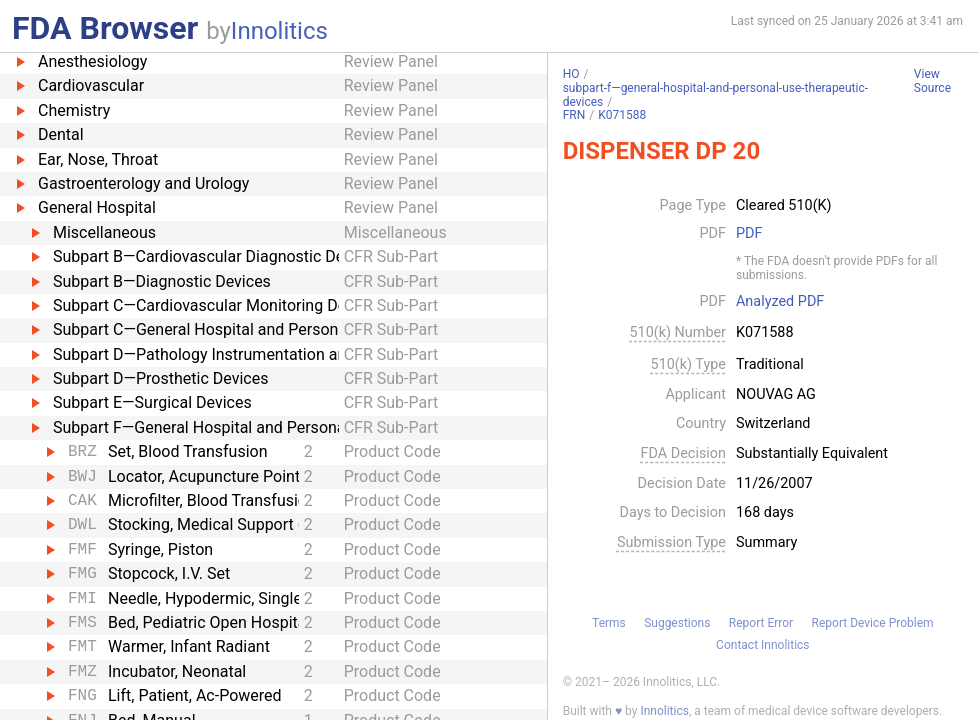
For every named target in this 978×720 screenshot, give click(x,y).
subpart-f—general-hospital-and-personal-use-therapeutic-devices (715, 95)
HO (571, 74)
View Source (932, 81)
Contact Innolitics (762, 645)
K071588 (622, 115)
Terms (609, 623)
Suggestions (677, 623)
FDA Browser (105, 28)
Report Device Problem (873, 623)
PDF (749, 234)
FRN (574, 115)
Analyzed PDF (780, 302)
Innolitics (279, 31)
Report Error (761, 623)
